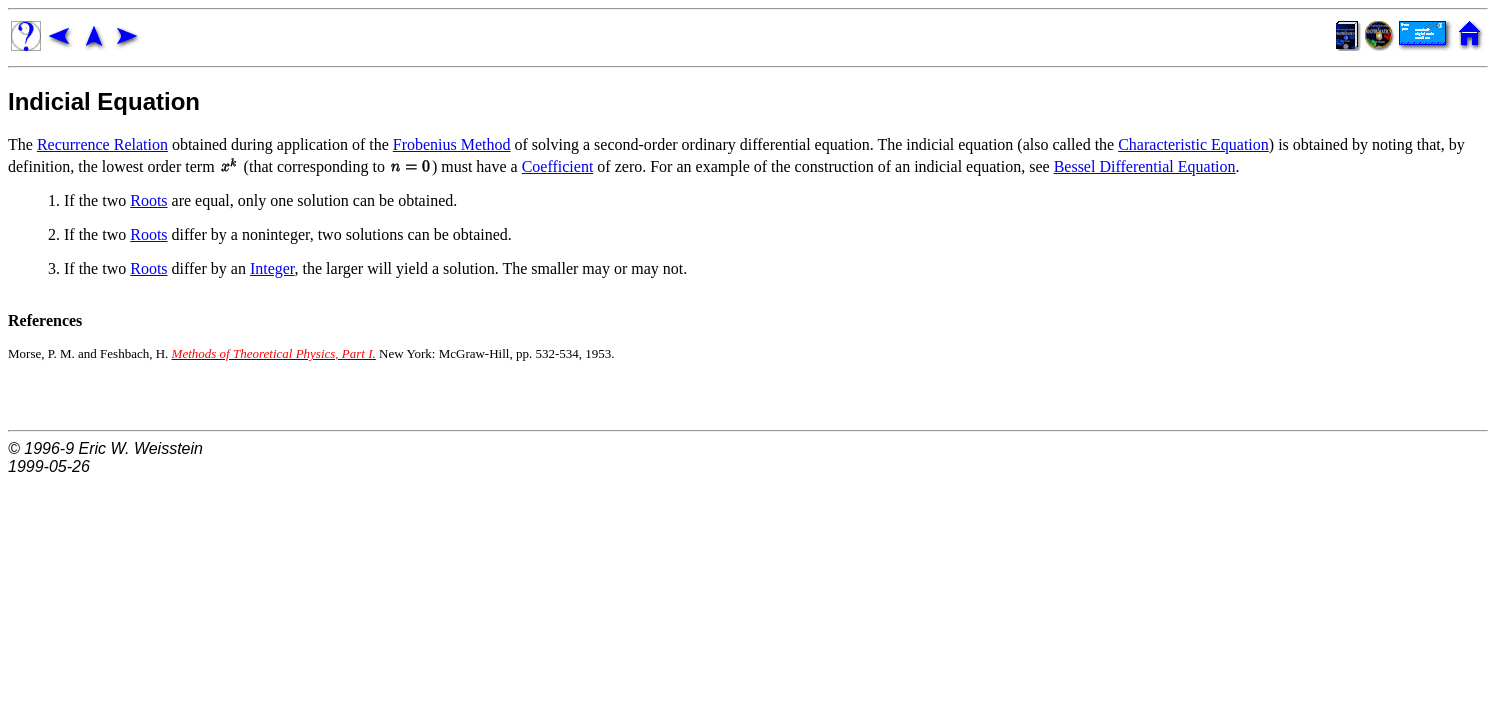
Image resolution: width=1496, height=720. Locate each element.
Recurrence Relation (102, 144)
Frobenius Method (452, 144)
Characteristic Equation (1193, 144)
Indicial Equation (104, 101)
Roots (148, 200)
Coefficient (558, 166)
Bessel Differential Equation (1145, 166)
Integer (272, 268)
